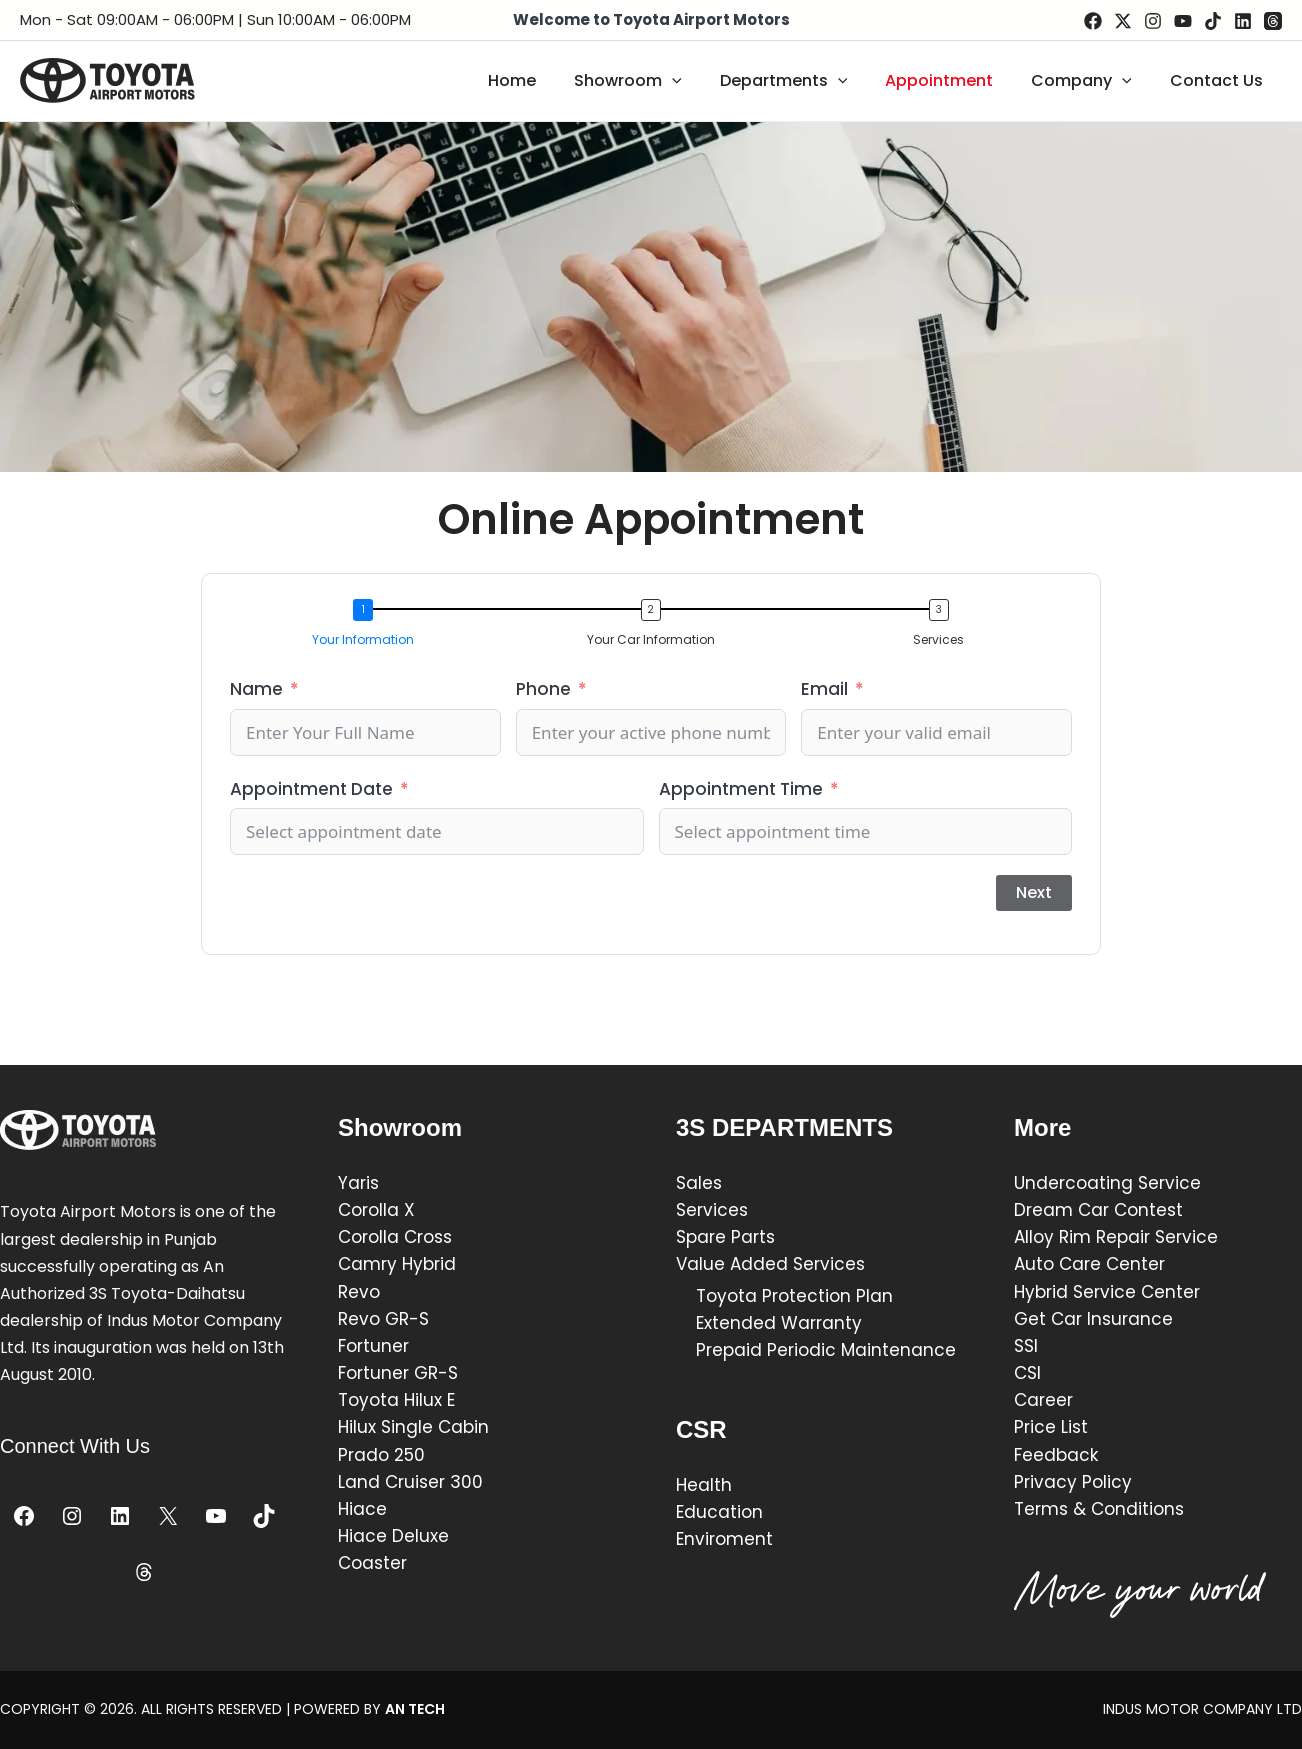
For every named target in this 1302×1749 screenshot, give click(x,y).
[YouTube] (1183, 21)
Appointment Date (311, 789)
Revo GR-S (383, 1319)
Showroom (655, 81)
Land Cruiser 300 (410, 1482)
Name (256, 689)
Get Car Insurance (1093, 1319)
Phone (543, 689)
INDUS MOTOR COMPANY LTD (1202, 1709)
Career (1043, 1400)
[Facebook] (1093, 21)
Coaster (372, 1563)
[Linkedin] (1243, 21)
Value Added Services (770, 1264)
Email (824, 689)
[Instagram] (1153, 21)
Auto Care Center (1089, 1264)
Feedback (1056, 1455)
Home (545, 80)
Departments (805, 81)
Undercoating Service (1107, 1183)
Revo (359, 1292)
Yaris (358, 1183)
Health (704, 1485)
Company (1090, 81)
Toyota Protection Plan (794, 1296)
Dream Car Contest (1098, 1210)
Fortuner (373, 1346)
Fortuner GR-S (398, 1373)
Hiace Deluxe (393, 1536)
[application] (699, 81)
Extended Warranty (779, 1323)
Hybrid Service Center (1107, 1292)
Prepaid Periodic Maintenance (826, 1350)
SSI (1026, 1346)
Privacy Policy (1073, 1482)
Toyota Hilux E (396, 1400)
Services (712, 1210)
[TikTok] (1213, 21)
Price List (1051, 1427)
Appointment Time (741, 789)
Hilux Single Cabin (413, 1427)
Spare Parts (728, 1237)
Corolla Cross (395, 1237)
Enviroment (724, 1539)
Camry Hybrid (397, 1264)
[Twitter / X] (1123, 21)
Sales (699, 1183)
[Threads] (1273, 21)
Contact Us (1219, 80)
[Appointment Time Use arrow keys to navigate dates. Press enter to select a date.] (866, 831)
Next (1034, 892)
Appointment (954, 80)
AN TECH (415, 1709)
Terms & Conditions (1099, 1509)
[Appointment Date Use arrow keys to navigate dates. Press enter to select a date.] (437, 831)
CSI (1027, 1373)
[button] (368, 626)
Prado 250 (381, 1455)
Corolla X (376, 1210)
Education (719, 1512)
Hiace (362, 1509)
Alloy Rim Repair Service (1116, 1237)
